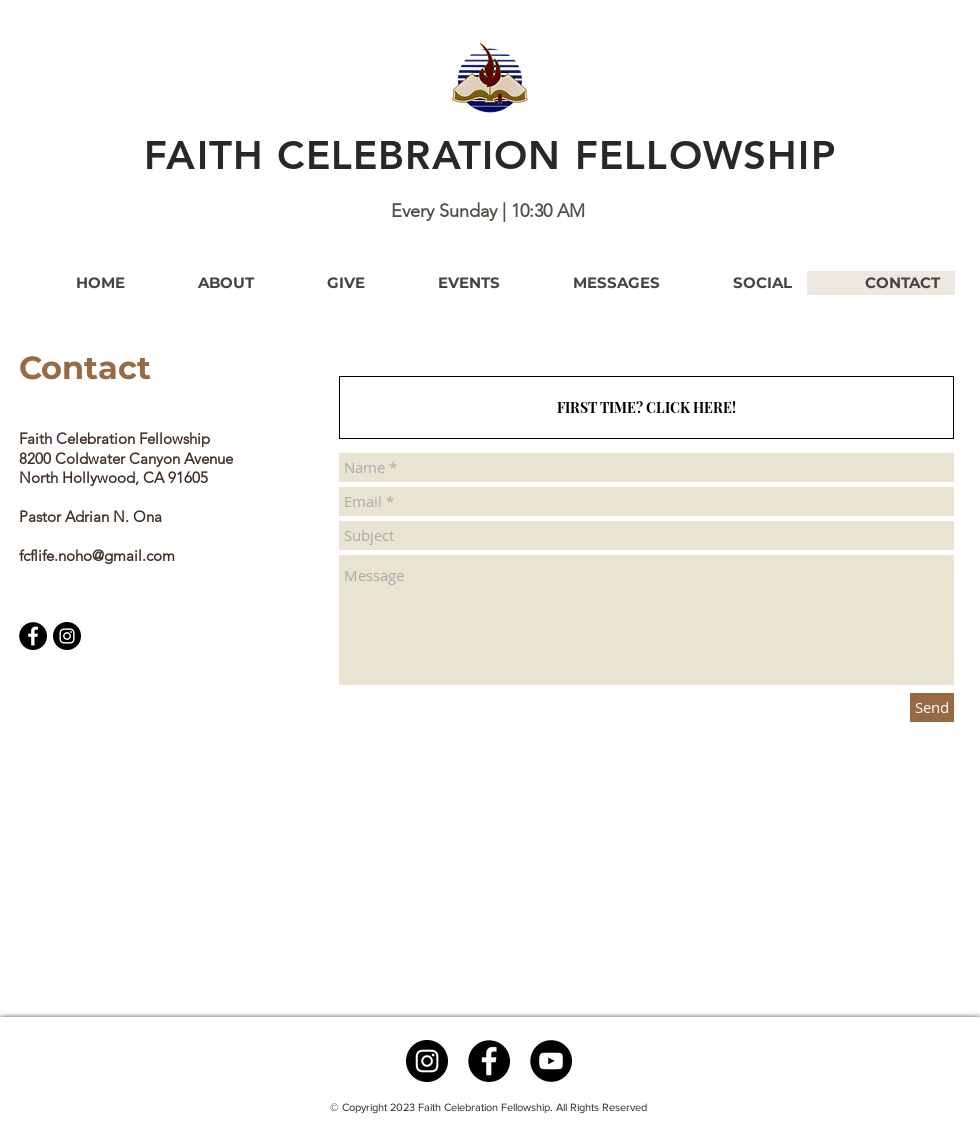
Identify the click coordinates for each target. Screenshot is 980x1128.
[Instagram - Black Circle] (427, 1061)
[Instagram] (67, 636)
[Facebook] (33, 636)
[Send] (932, 707)
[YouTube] (551, 1061)
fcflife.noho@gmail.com (97, 555)
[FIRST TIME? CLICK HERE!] (646, 407)
